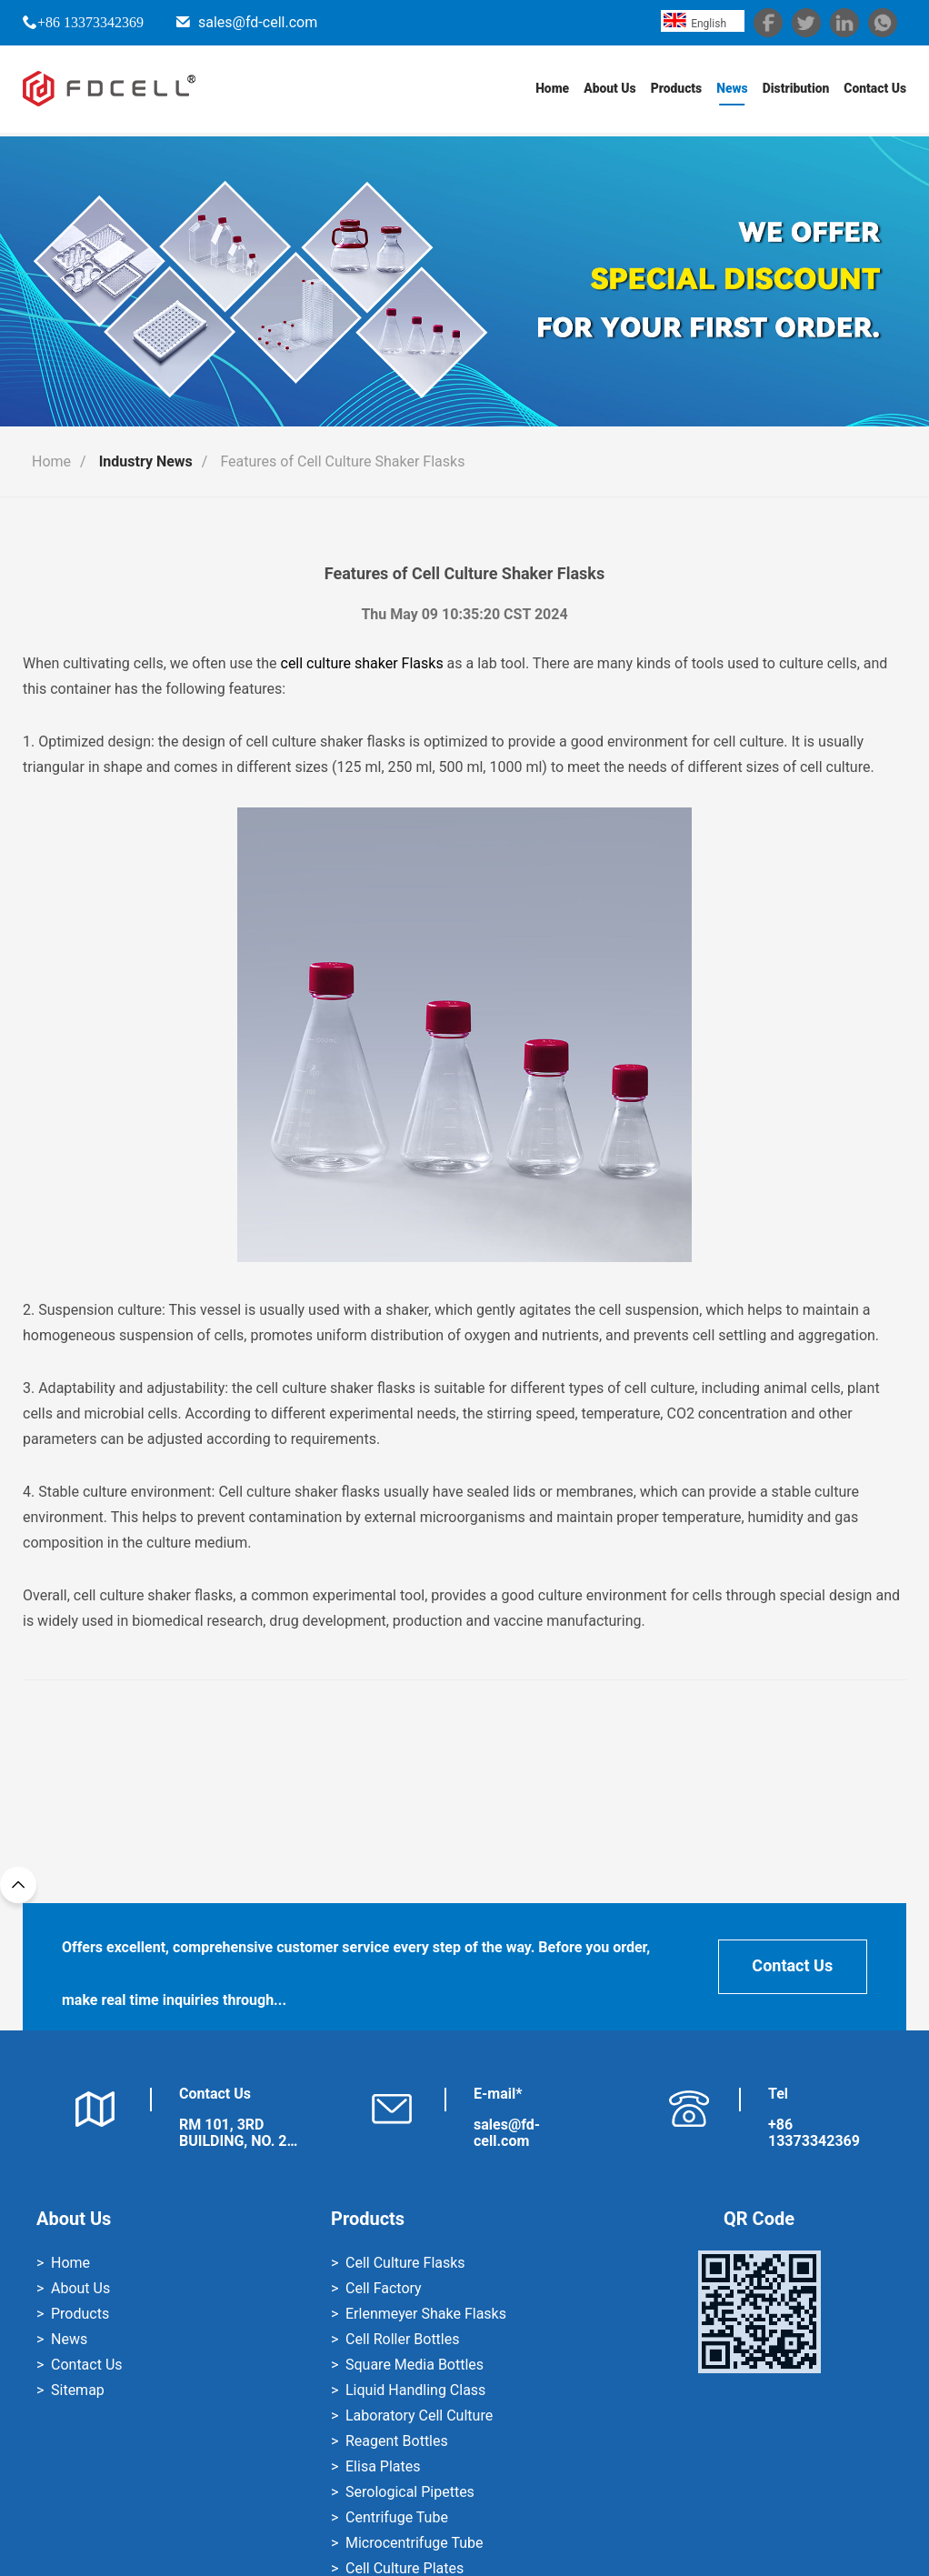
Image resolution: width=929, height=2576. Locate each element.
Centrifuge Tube (396, 2517)
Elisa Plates (382, 2466)
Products (675, 91)
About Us (608, 91)
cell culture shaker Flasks (362, 663)
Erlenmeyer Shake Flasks (425, 2313)
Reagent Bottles (396, 2441)
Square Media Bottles (414, 2364)
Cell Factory (383, 2288)
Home (549, 91)
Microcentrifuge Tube (414, 2542)
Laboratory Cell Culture (419, 2415)
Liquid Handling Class (415, 2390)
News (731, 91)
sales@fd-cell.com (257, 22)
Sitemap (78, 2390)
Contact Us (875, 91)
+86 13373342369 (90, 22)
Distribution (794, 91)
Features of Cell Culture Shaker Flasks (342, 461)
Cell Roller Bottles (402, 2339)
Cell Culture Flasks (405, 2262)
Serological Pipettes (409, 2492)
